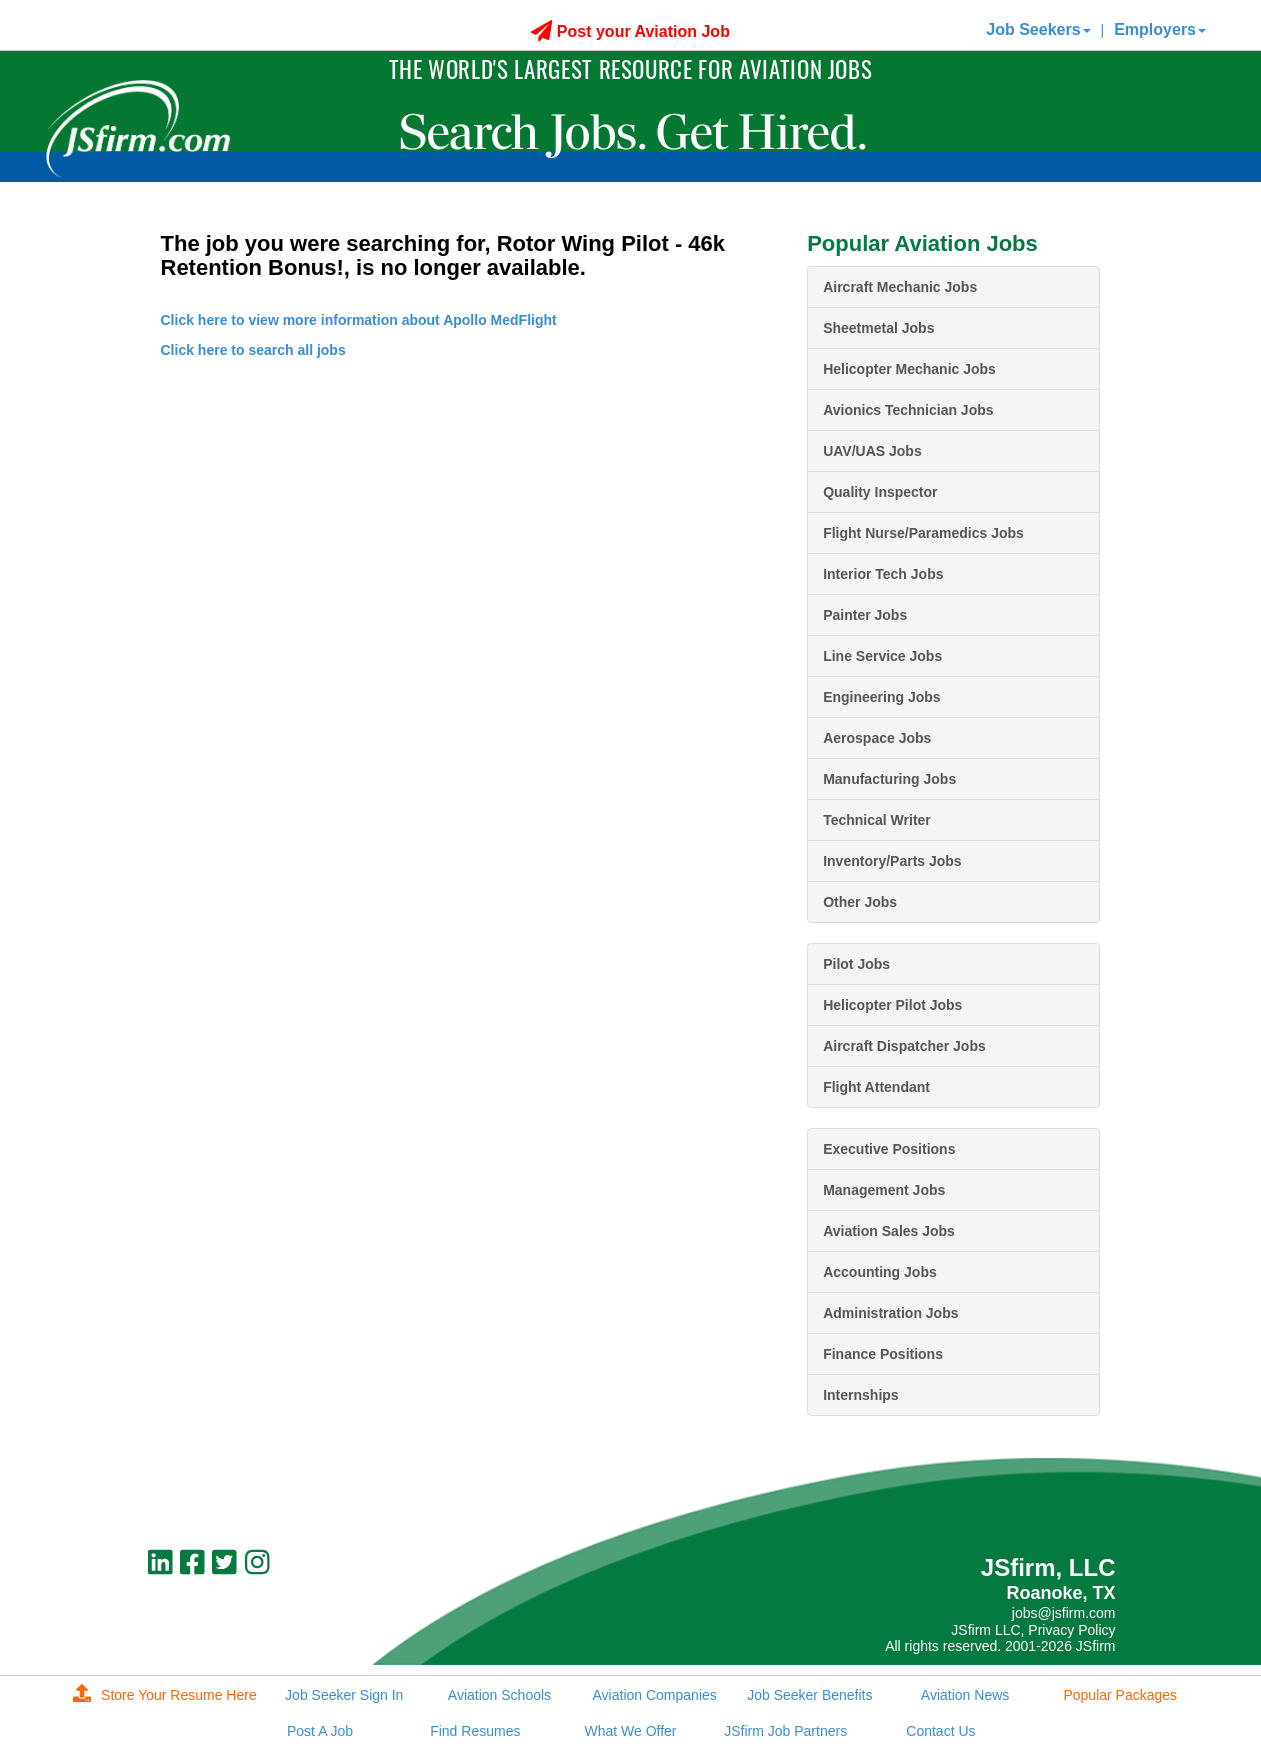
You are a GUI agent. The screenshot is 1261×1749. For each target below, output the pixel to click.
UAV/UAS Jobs (872, 451)
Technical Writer (877, 820)
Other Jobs (860, 902)
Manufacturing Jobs (889, 779)
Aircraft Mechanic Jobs (900, 287)
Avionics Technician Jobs (908, 410)
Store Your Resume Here (165, 1695)
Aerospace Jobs (877, 738)
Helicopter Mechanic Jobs (909, 369)
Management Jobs (884, 1190)
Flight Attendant (876, 1087)
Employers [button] (1160, 29)
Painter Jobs (865, 615)
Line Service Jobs (882, 656)
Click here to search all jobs (253, 350)
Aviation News (965, 1695)
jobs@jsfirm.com (1064, 1613)
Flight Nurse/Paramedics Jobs (923, 533)
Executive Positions (889, 1149)
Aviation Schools (499, 1695)
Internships (860, 1395)
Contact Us (940, 1731)
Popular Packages (1120, 1695)
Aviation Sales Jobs (889, 1231)
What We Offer (630, 1731)
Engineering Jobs (881, 697)
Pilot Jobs (856, 964)
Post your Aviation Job (630, 31)
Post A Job (320, 1731)
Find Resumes (475, 1731)
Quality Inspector (880, 492)
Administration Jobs (890, 1313)
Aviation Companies (655, 1695)
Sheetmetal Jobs (878, 328)
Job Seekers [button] (1038, 29)
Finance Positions (883, 1354)
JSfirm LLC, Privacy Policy (1033, 1630)
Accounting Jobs (880, 1272)
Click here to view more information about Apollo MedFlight (359, 320)
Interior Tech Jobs (883, 574)
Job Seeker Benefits (809, 1695)
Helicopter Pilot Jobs (892, 1005)
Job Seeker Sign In (344, 1695)
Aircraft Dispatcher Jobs (904, 1046)
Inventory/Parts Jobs (892, 861)
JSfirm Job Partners (785, 1731)
